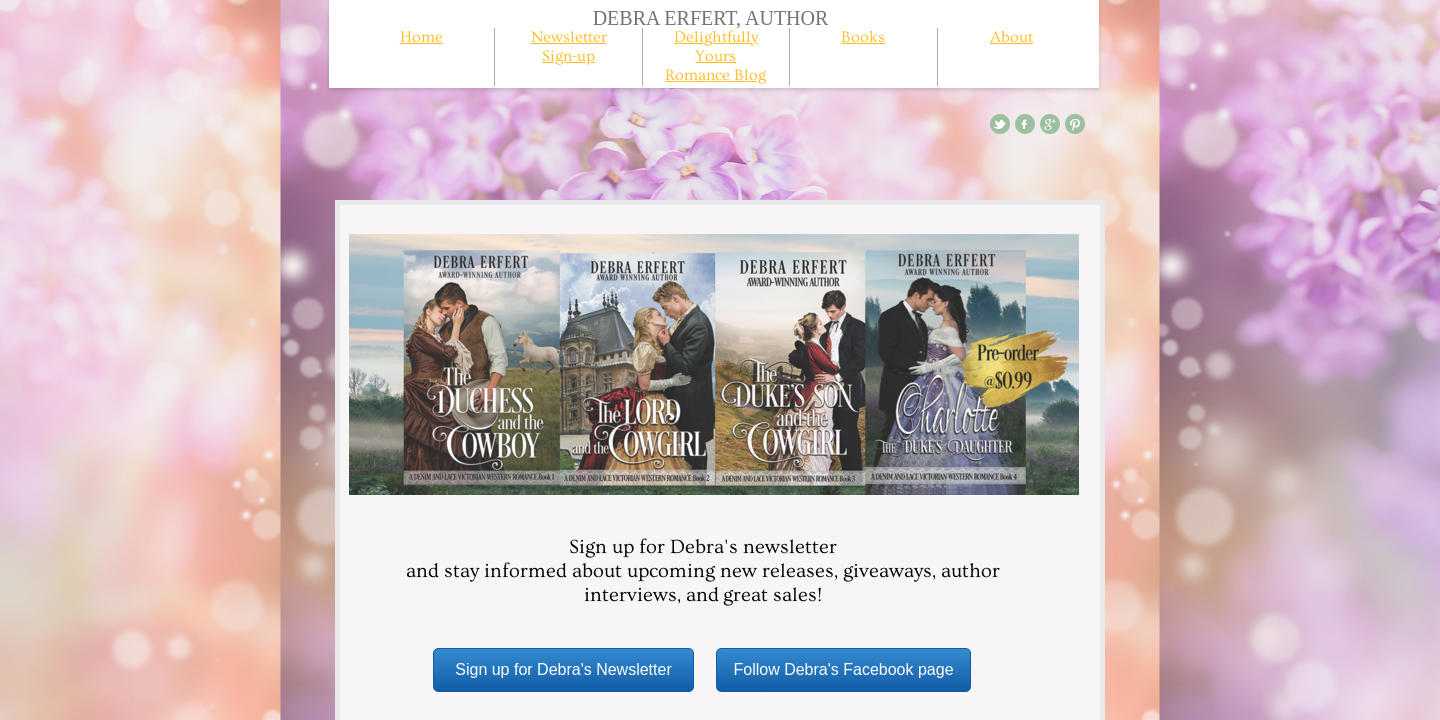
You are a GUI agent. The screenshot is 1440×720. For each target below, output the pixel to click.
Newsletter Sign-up (569, 46)
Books (863, 37)
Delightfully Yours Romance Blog (715, 56)
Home (421, 37)
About (1011, 37)
